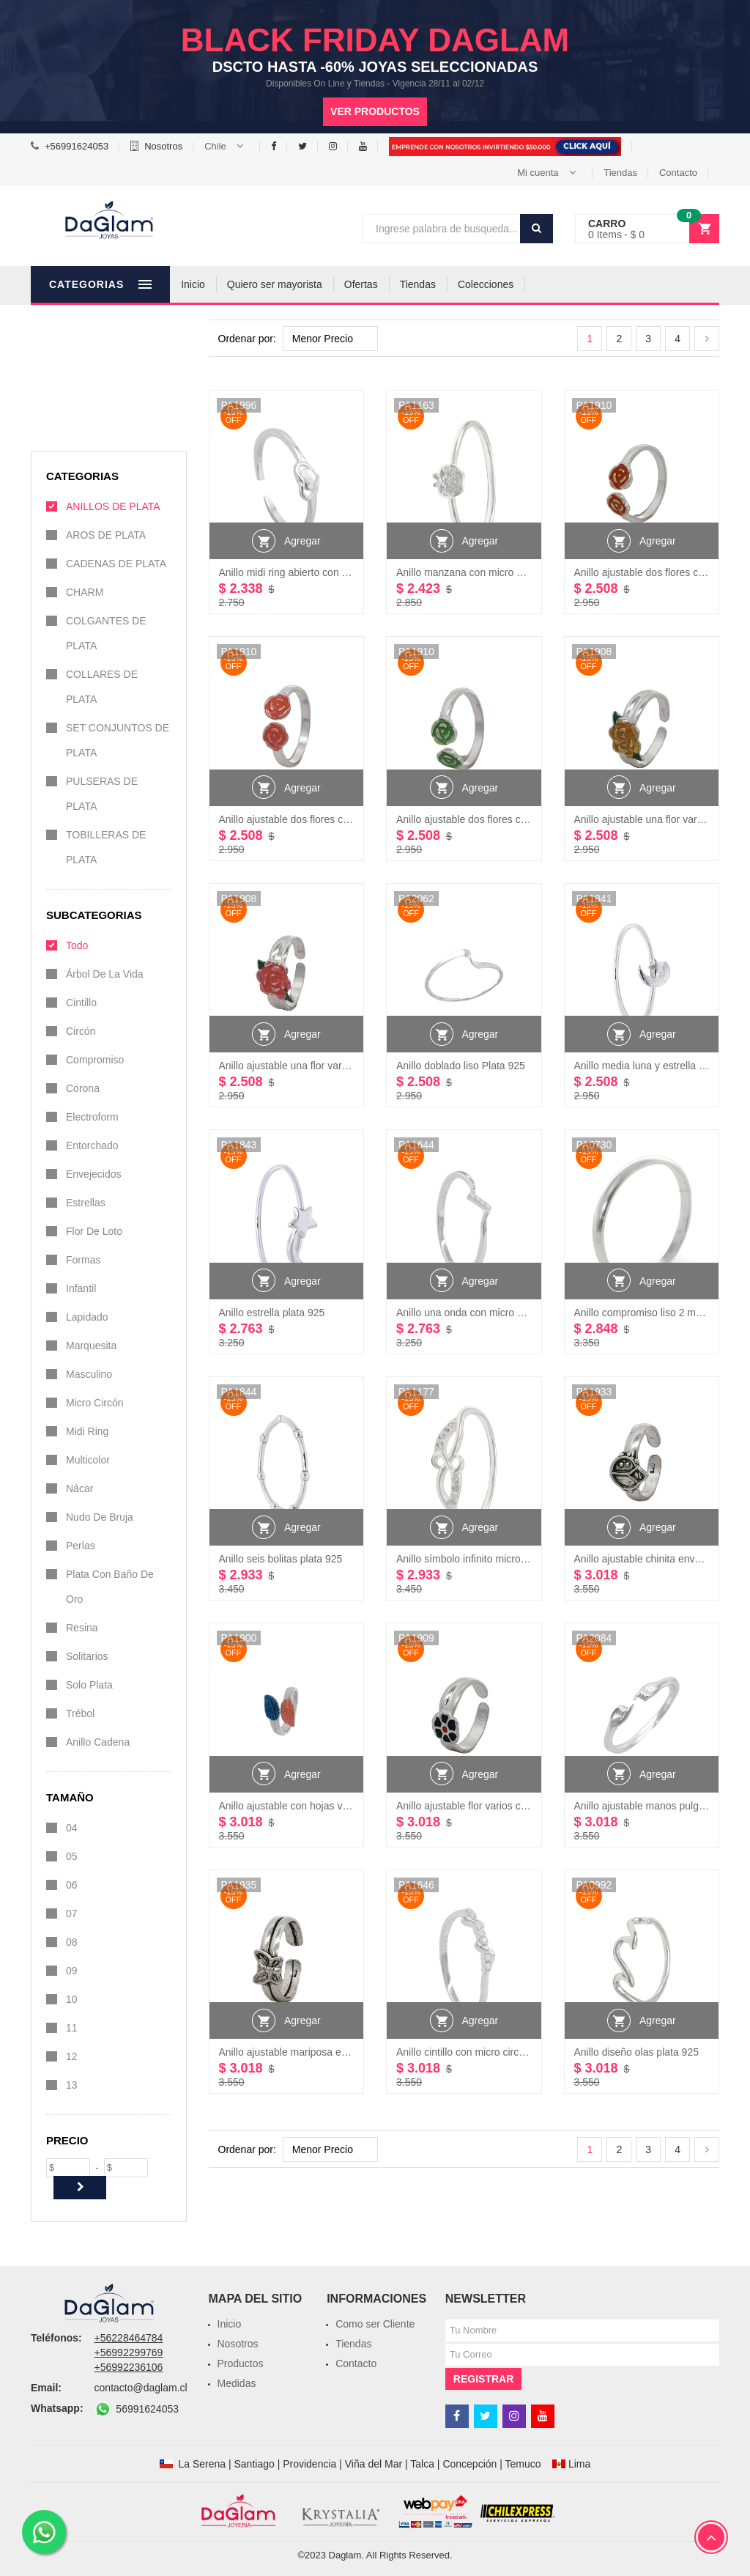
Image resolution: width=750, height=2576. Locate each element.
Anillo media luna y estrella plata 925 (657, 1065)
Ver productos (375, 111)
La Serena (202, 2464)
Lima (579, 2464)
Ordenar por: (247, 338)
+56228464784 (128, 2338)
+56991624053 (76, 146)
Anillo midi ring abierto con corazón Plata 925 (322, 572)
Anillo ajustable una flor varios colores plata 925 (328, 1065)
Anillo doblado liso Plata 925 (460, 1065)
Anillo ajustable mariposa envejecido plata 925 (324, 2052)
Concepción (469, 2464)
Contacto (678, 172)
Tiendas (620, 172)
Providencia (309, 2464)
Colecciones (544, 284)
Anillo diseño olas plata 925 (636, 2052)
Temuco (523, 2464)
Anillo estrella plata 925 (272, 1312)
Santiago (254, 2464)
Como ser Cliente (375, 2324)
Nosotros (163, 146)
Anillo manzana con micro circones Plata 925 (498, 572)
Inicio (252, 284)
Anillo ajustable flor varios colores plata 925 (494, 1806)
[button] (226, 146)
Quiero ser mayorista (333, 284)
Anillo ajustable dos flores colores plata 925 (317, 819)
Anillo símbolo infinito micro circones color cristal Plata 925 (529, 1559)
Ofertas (420, 284)
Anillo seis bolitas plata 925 (281, 1559)
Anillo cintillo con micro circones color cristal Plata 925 (519, 2052)
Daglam (345, 2555)
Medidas (237, 2383)
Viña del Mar (373, 2464)
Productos (241, 2363)
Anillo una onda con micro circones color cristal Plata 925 (526, 1312)
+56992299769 (128, 2352)
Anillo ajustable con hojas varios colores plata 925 (332, 1806)
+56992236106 (128, 2367)
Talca (422, 2464)
